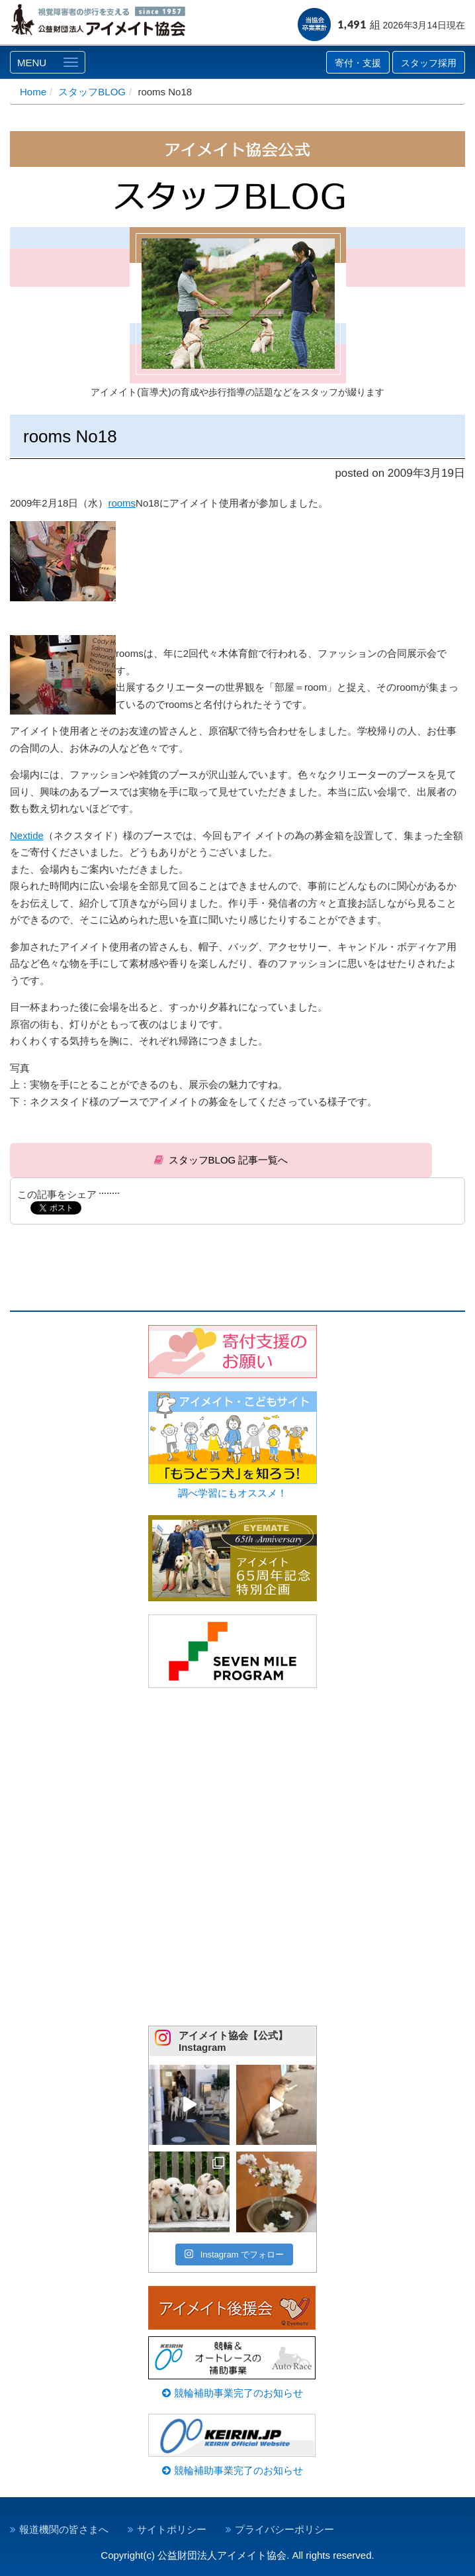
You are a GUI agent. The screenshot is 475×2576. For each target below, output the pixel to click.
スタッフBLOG (92, 91)
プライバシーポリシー (284, 2529)
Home (33, 91)
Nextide (27, 835)
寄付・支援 (358, 63)
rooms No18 (70, 436)
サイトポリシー (171, 2529)
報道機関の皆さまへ (63, 2529)
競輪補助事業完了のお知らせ (232, 2393)
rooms (122, 503)
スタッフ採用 (428, 63)
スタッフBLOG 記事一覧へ (228, 1159)
